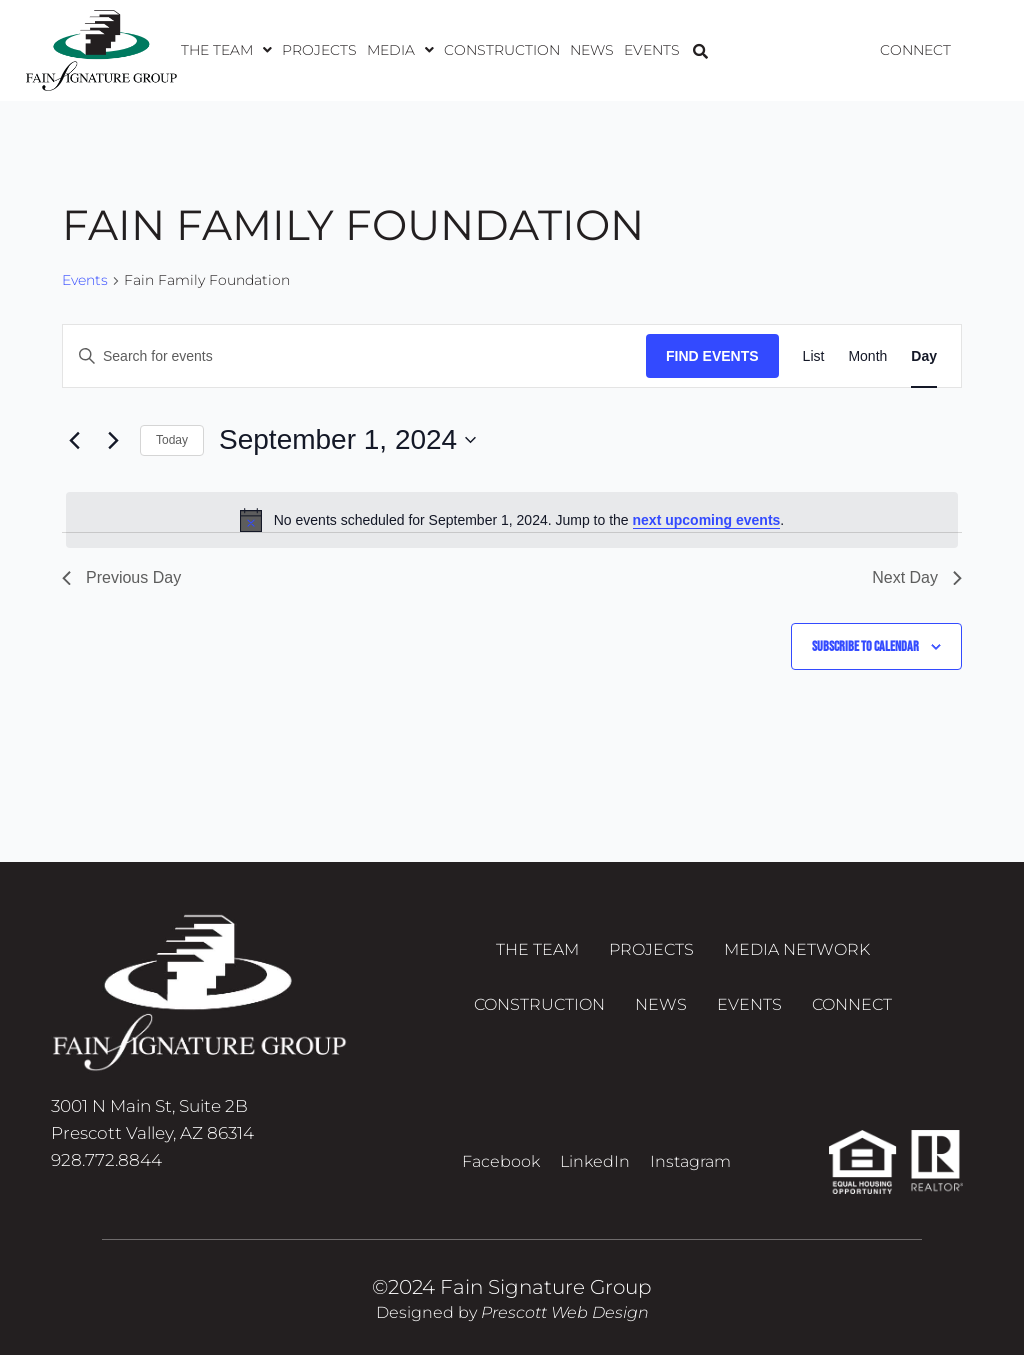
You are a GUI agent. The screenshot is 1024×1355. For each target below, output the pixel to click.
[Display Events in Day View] (924, 356)
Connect (915, 50)
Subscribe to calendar (865, 646)
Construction (502, 50)
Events (652, 50)
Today (172, 440)
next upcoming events (707, 520)
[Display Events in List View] (814, 356)
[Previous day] (74, 440)
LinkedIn (595, 1161)
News (592, 50)
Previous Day (121, 577)
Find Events (712, 356)
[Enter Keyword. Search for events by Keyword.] (354, 356)
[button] (226, 50)
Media (400, 50)
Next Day (917, 577)
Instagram (690, 1161)
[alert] (512, 520)
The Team (226, 50)
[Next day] (113, 440)
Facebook (501, 1161)
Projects (319, 50)
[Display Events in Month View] (867, 356)
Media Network (797, 949)
